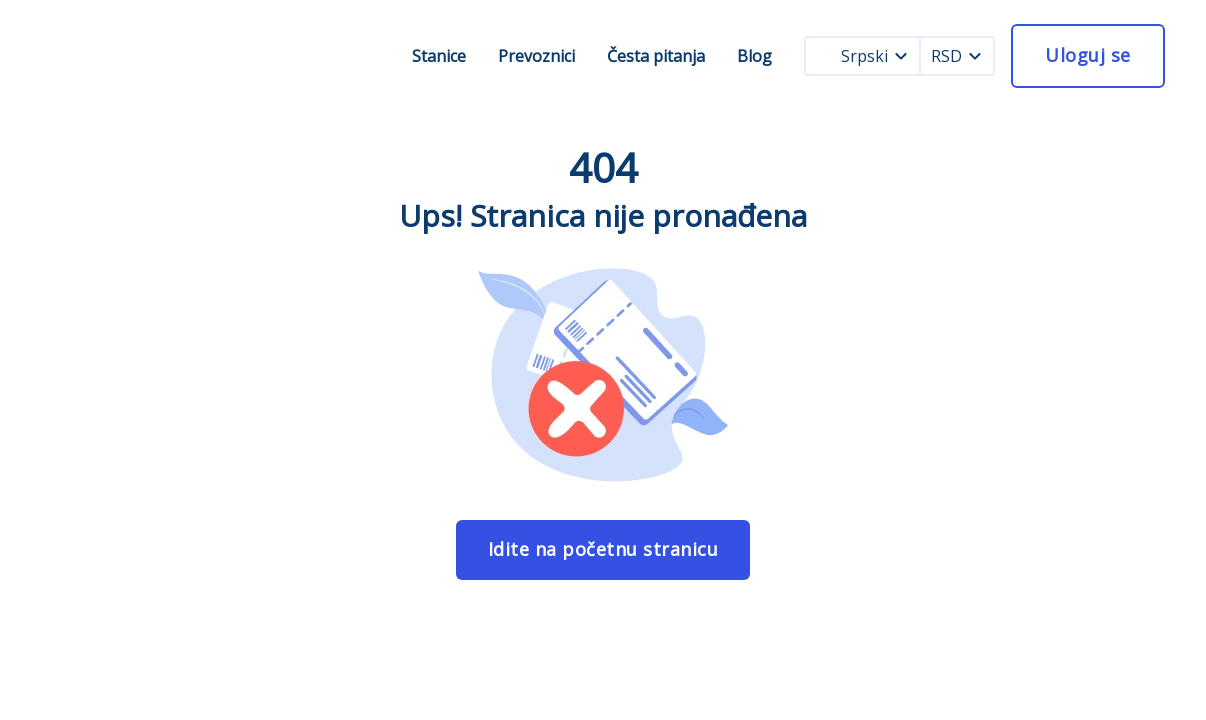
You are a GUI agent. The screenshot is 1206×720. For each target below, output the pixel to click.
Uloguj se (1088, 55)
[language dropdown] (901, 56)
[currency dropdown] (975, 56)
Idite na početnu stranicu (603, 549)
